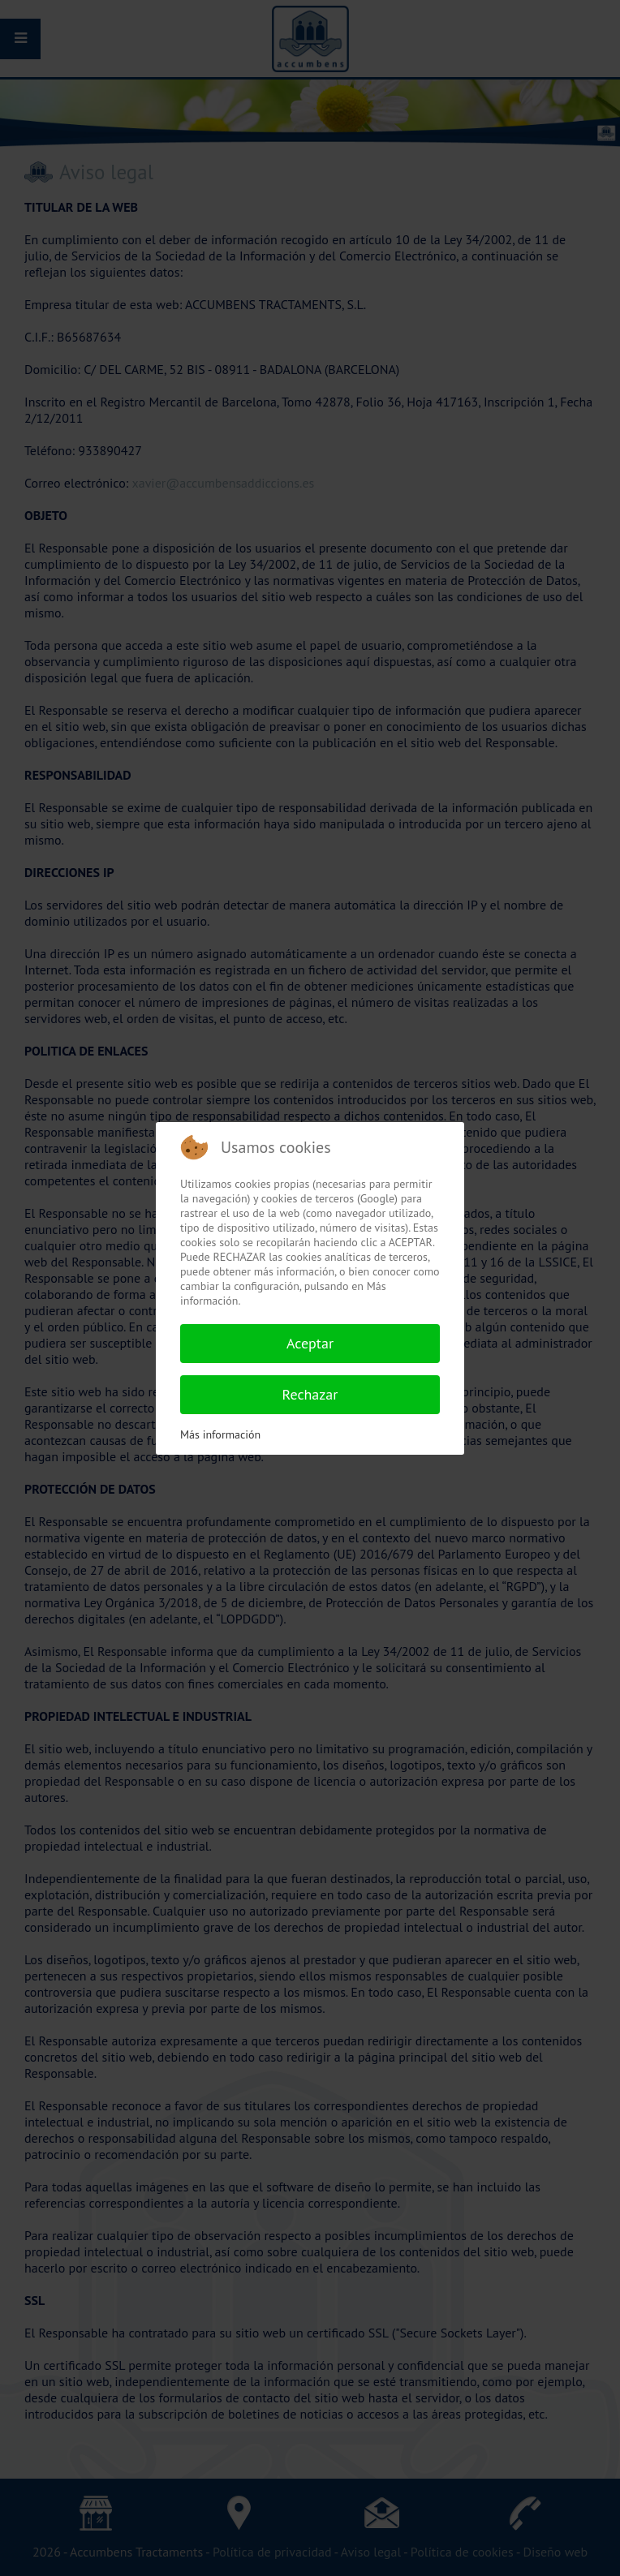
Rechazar (310, 1394)
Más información (220, 1434)
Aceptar (310, 1343)
